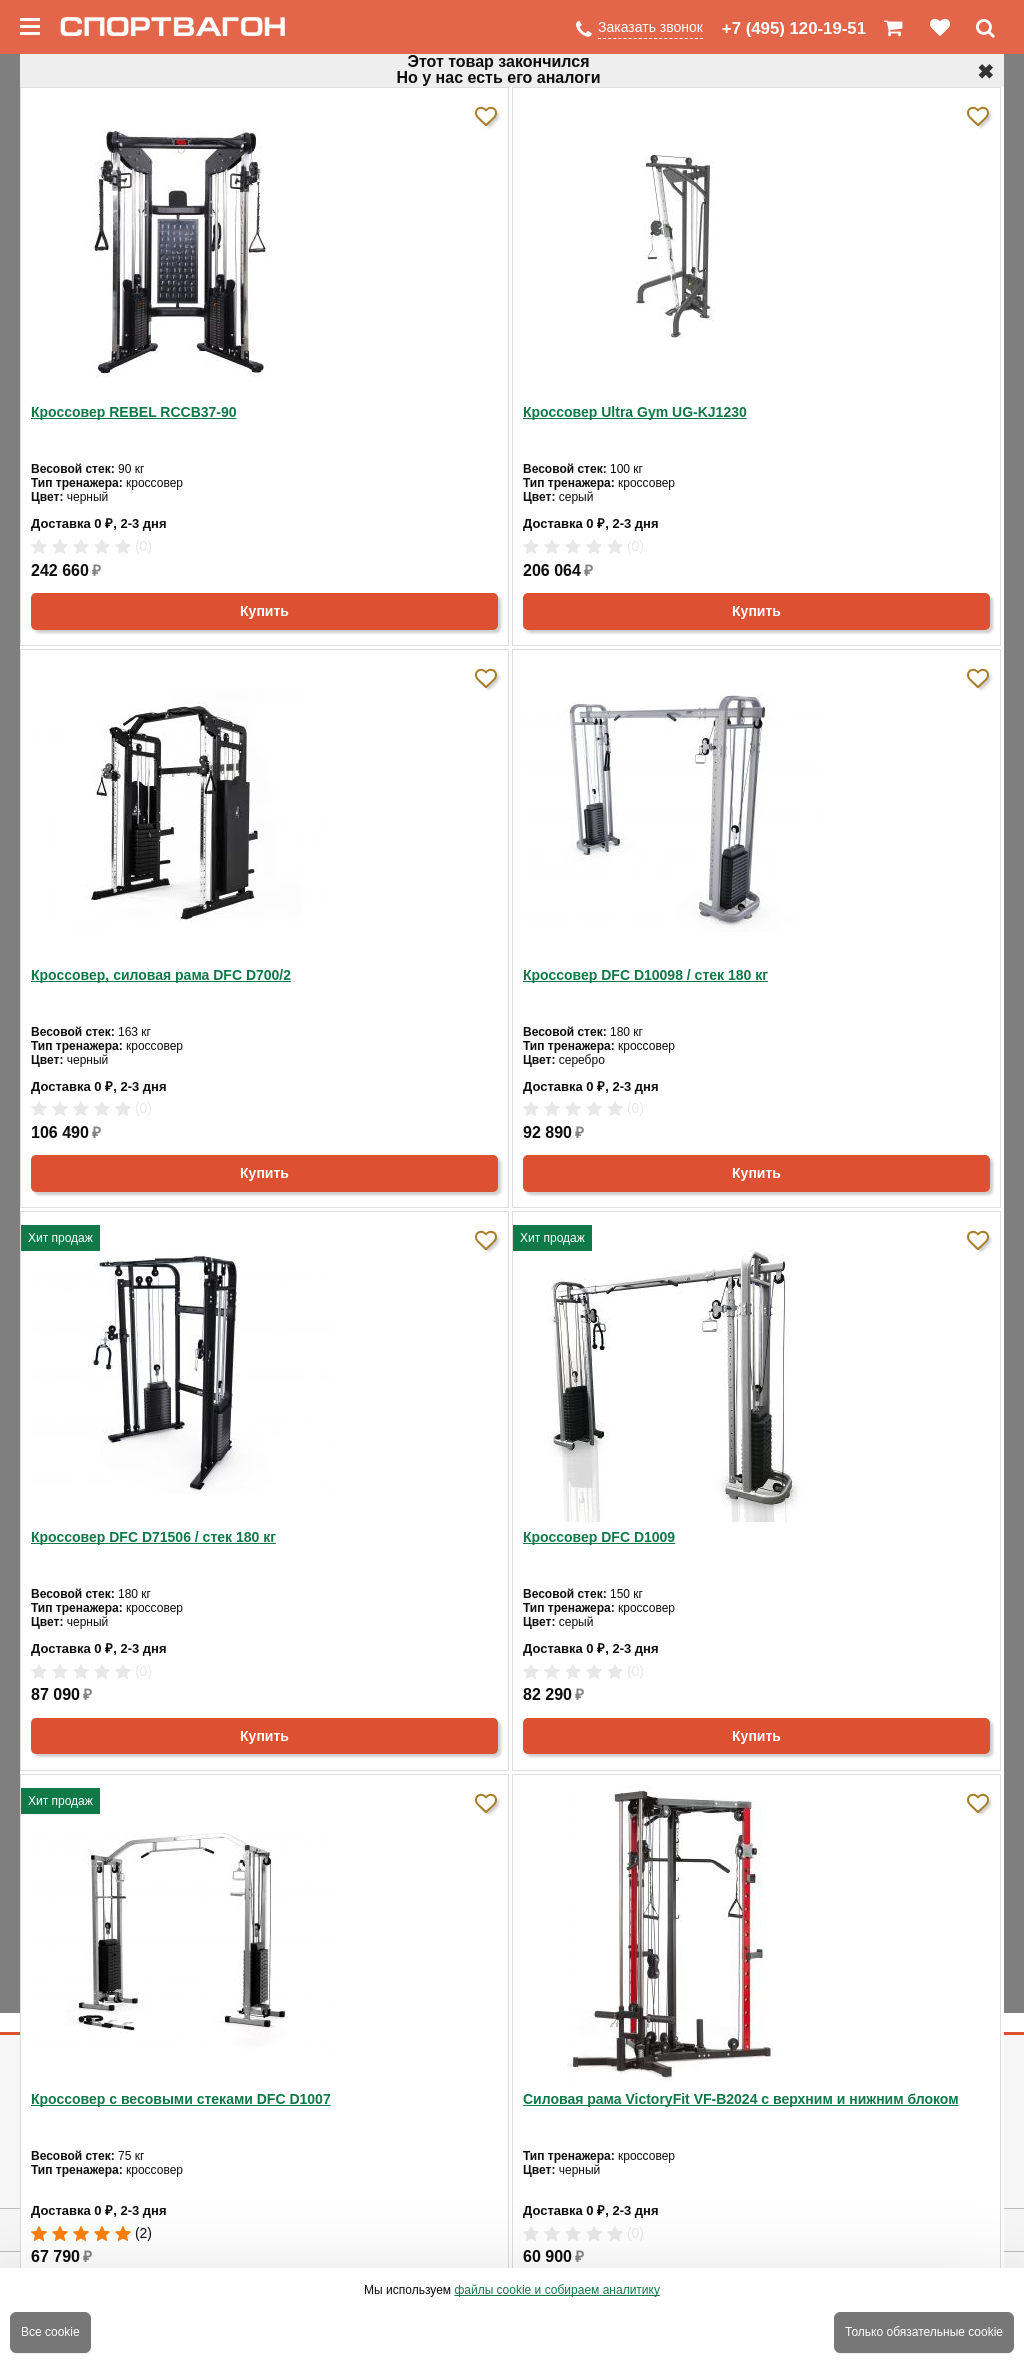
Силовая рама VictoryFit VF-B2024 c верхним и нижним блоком (741, 2099)
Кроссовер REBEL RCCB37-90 (134, 412)
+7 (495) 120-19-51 (794, 28)
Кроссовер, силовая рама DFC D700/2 (161, 975)
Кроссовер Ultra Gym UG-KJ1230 (635, 412)
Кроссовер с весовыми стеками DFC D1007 (181, 2099)
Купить (264, 611)
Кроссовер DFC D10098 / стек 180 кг (645, 975)
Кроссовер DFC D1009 (599, 1537)
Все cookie (50, 2332)
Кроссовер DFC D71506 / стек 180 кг (153, 1537)
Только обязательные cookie (924, 2332)
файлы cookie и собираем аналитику (557, 2290)
